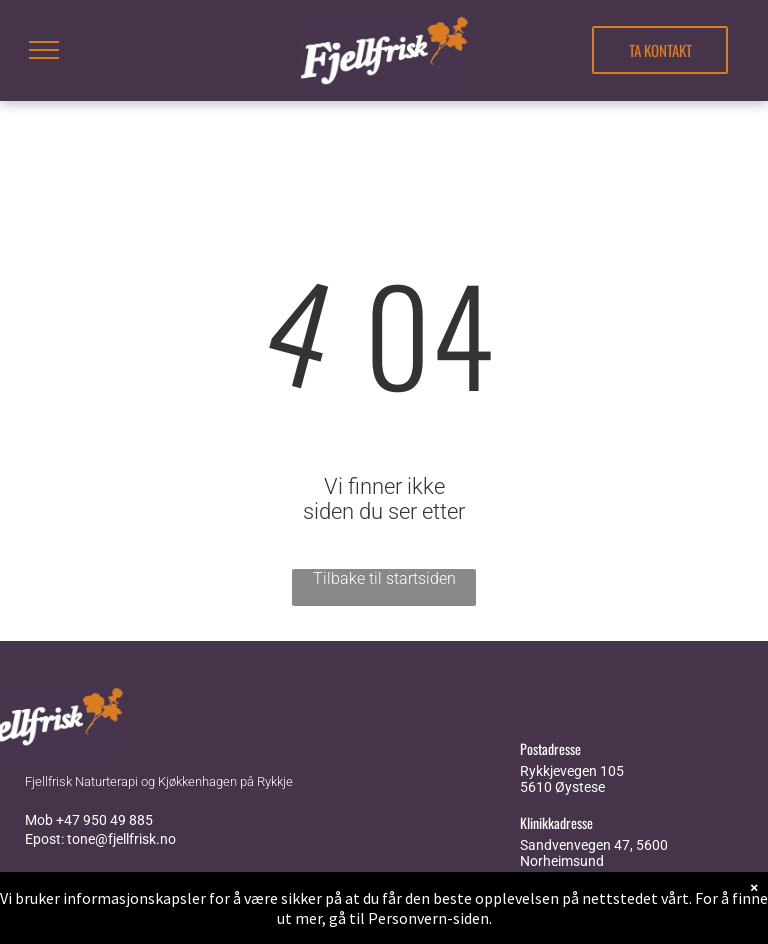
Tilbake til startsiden (384, 578)
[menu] (44, 50)
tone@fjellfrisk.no (121, 839)
